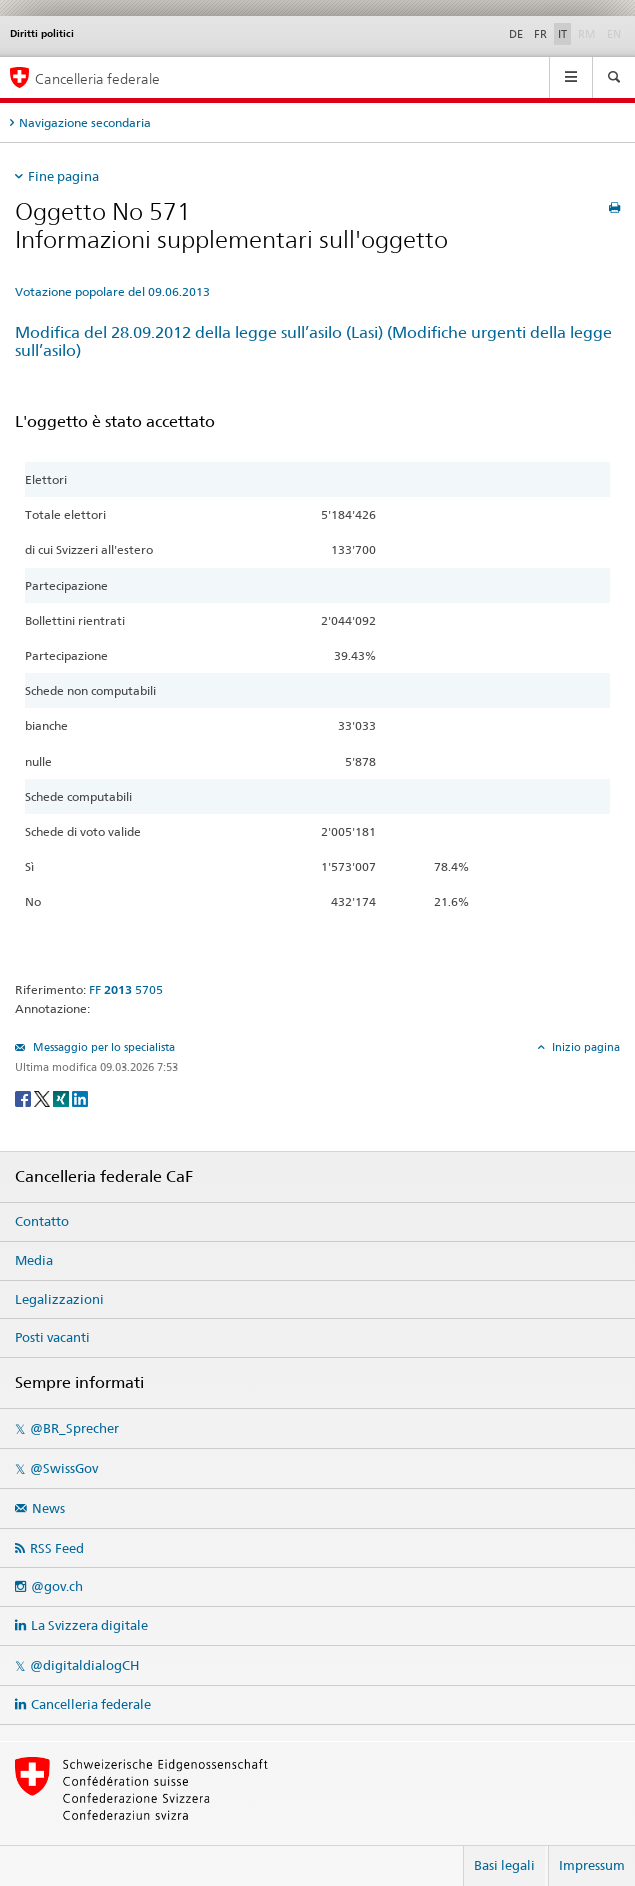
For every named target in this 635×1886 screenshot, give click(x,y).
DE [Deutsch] (516, 34)
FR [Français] (540, 34)
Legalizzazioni (59, 1299)
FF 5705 (126, 989)
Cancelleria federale (91, 1704)
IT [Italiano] (562, 34)
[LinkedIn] (80, 1097)
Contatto (42, 1221)
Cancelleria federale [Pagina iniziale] (97, 78)
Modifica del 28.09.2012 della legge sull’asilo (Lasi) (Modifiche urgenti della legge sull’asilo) (313, 342)
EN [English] (614, 34)
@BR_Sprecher (74, 1428)
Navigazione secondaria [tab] (85, 122)
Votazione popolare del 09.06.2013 (112, 291)
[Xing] (62, 1097)
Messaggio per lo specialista (102, 1047)
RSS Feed (57, 1548)
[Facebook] (24, 1097)
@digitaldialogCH (84, 1665)
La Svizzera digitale (89, 1625)
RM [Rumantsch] (587, 34)
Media (34, 1260)
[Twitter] (43, 1097)
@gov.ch (57, 1586)
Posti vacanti (52, 1337)
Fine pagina (63, 176)
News (48, 1508)
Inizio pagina (584, 1047)
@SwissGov (64, 1468)
